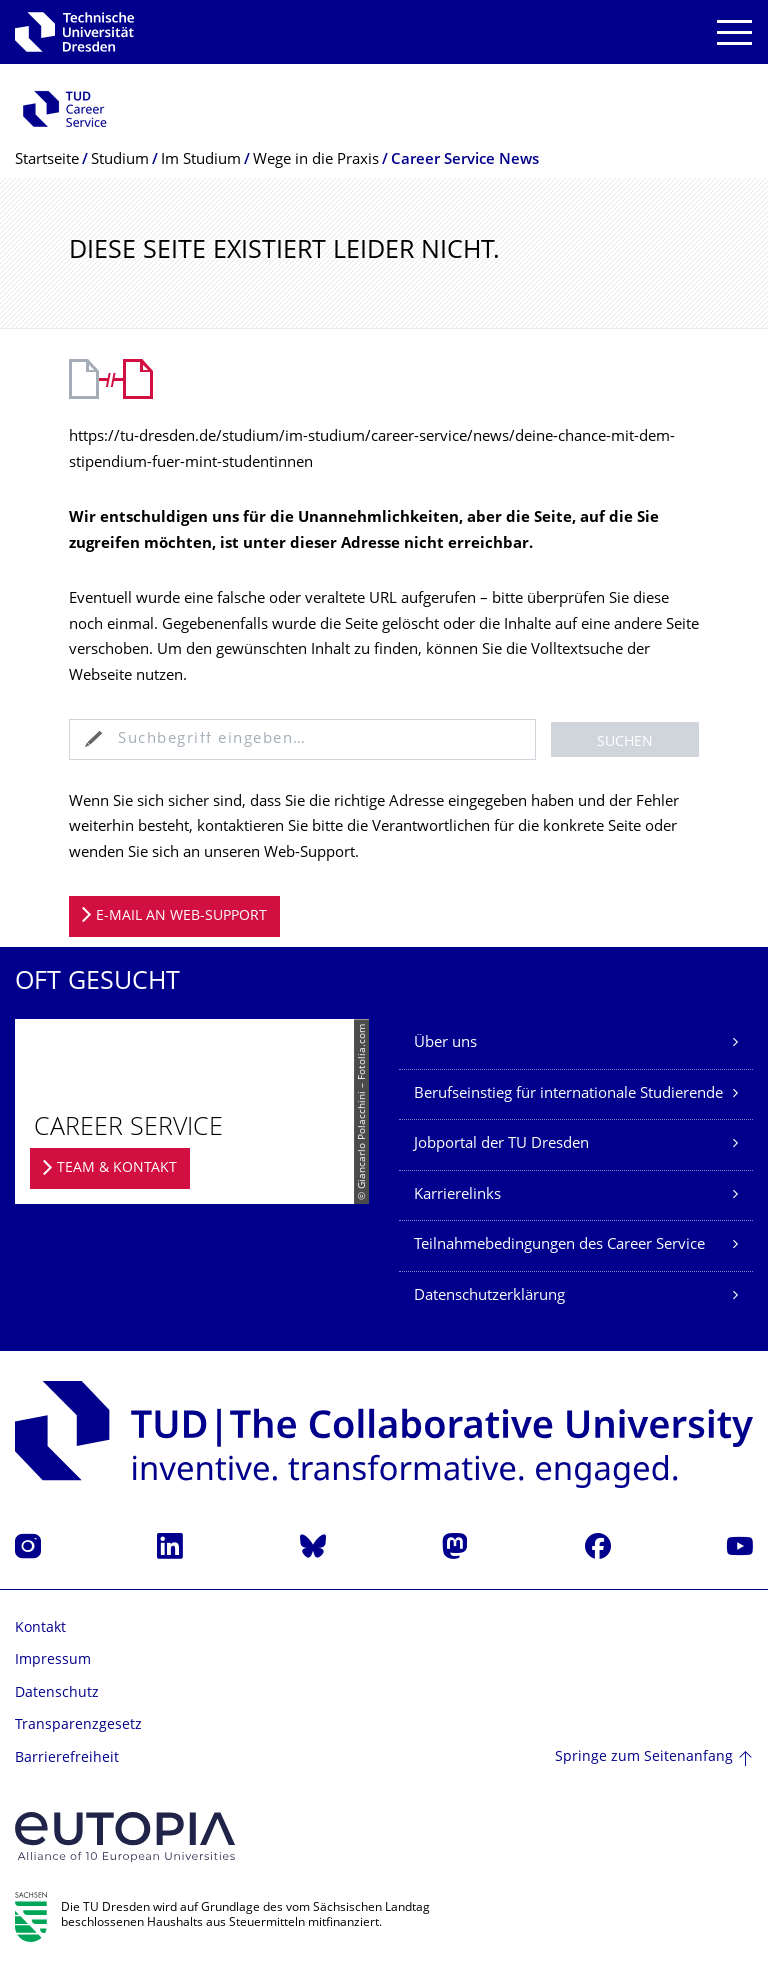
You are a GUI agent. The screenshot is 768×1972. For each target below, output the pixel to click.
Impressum (53, 1660)
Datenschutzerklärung (489, 1296)
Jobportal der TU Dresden (501, 1144)
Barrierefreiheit (67, 1758)
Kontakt (40, 1628)
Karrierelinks (457, 1195)
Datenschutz (57, 1693)
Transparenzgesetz (78, 1725)
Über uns (445, 1043)
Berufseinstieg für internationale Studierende (568, 1094)
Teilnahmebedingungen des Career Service (559, 1245)
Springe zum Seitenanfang (644, 1757)
